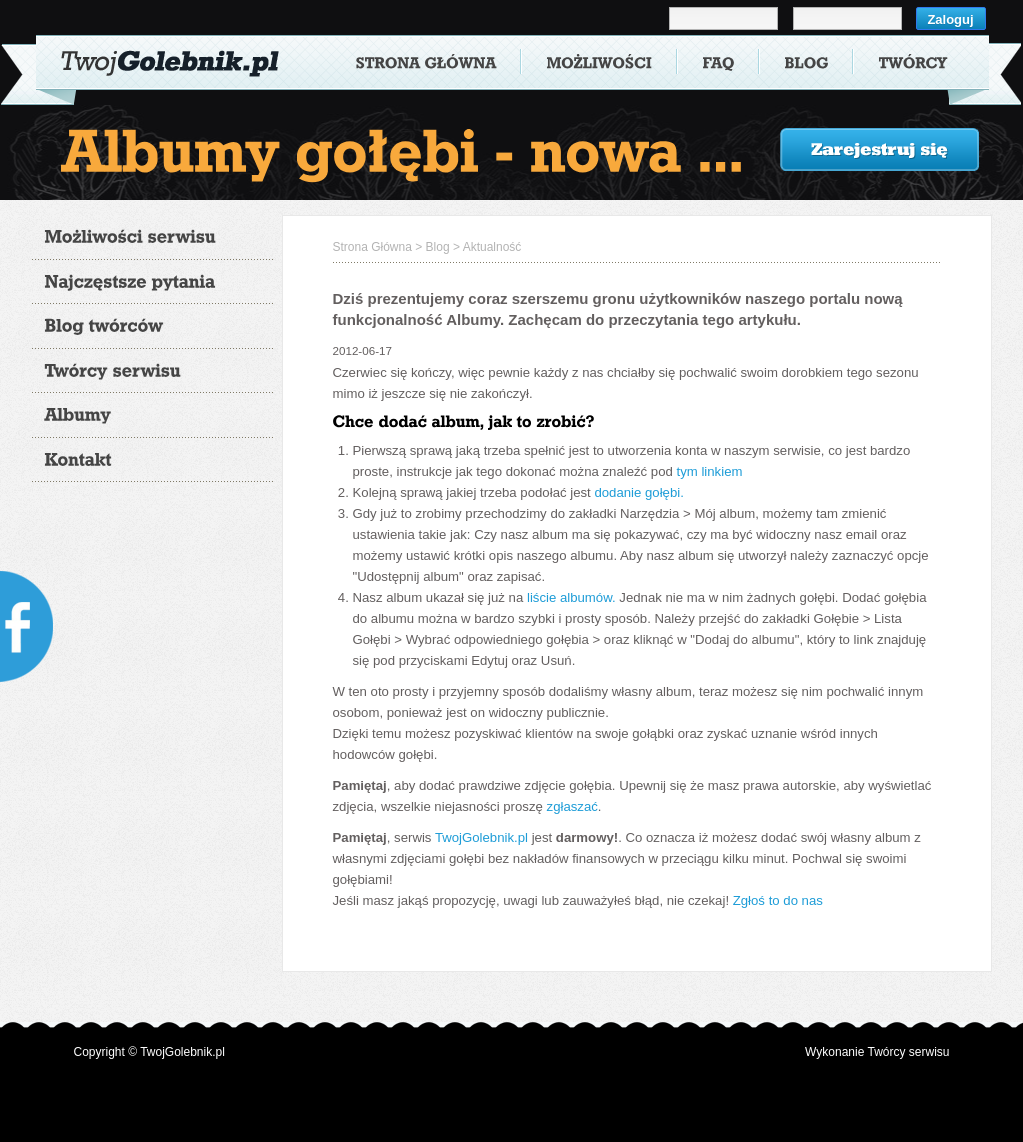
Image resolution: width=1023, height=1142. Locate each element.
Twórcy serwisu (908, 1052)
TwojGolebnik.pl (481, 837)
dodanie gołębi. (638, 492)
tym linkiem (710, 471)
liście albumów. (571, 597)
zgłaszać (572, 806)
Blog (438, 247)
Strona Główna (372, 247)
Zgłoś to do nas (778, 900)
